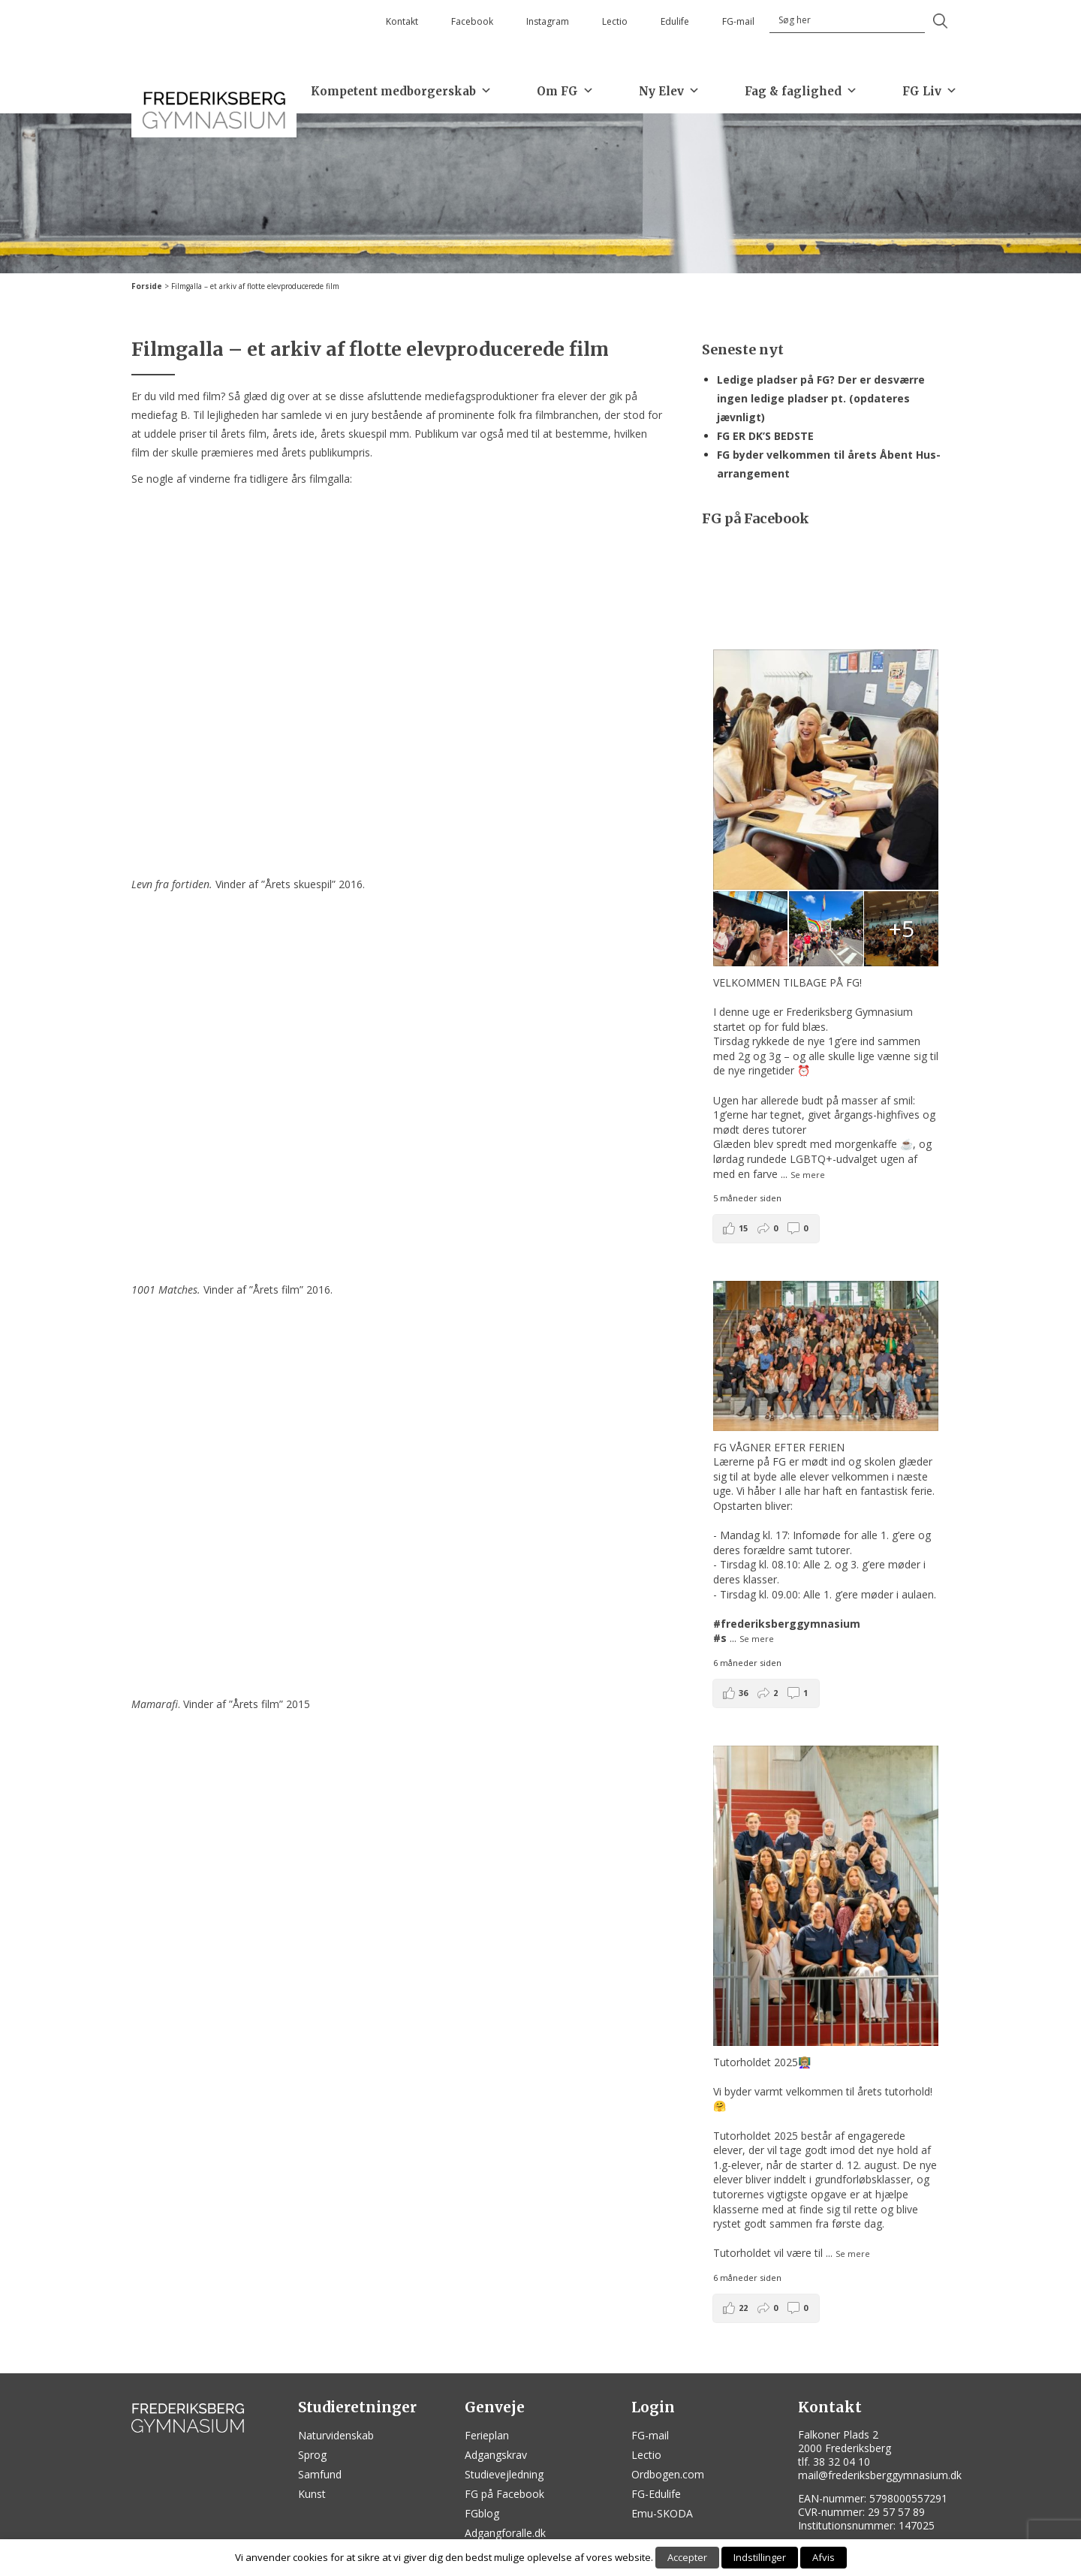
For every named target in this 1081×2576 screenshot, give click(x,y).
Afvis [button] (823, 2557)
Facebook (472, 21)
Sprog (312, 2455)
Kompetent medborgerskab (401, 91)
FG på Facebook (504, 2494)
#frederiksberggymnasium (786, 1623)
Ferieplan (487, 2435)
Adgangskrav (496, 2455)
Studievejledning (504, 2474)
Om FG (565, 91)
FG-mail (738, 21)
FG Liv (929, 91)
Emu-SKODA (662, 2513)
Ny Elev (669, 91)
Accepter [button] (687, 2557)
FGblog (482, 2513)
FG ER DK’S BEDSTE (765, 436)
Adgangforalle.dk (505, 2533)
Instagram (547, 21)
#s (720, 1638)
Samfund (320, 2474)
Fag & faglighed (801, 91)
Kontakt (402, 21)
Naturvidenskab (336, 2435)
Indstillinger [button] (759, 2557)
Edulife (675, 21)
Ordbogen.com (667, 2474)
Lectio (615, 21)
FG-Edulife (656, 2494)
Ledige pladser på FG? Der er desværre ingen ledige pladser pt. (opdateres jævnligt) (821, 398)
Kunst (312, 2494)
